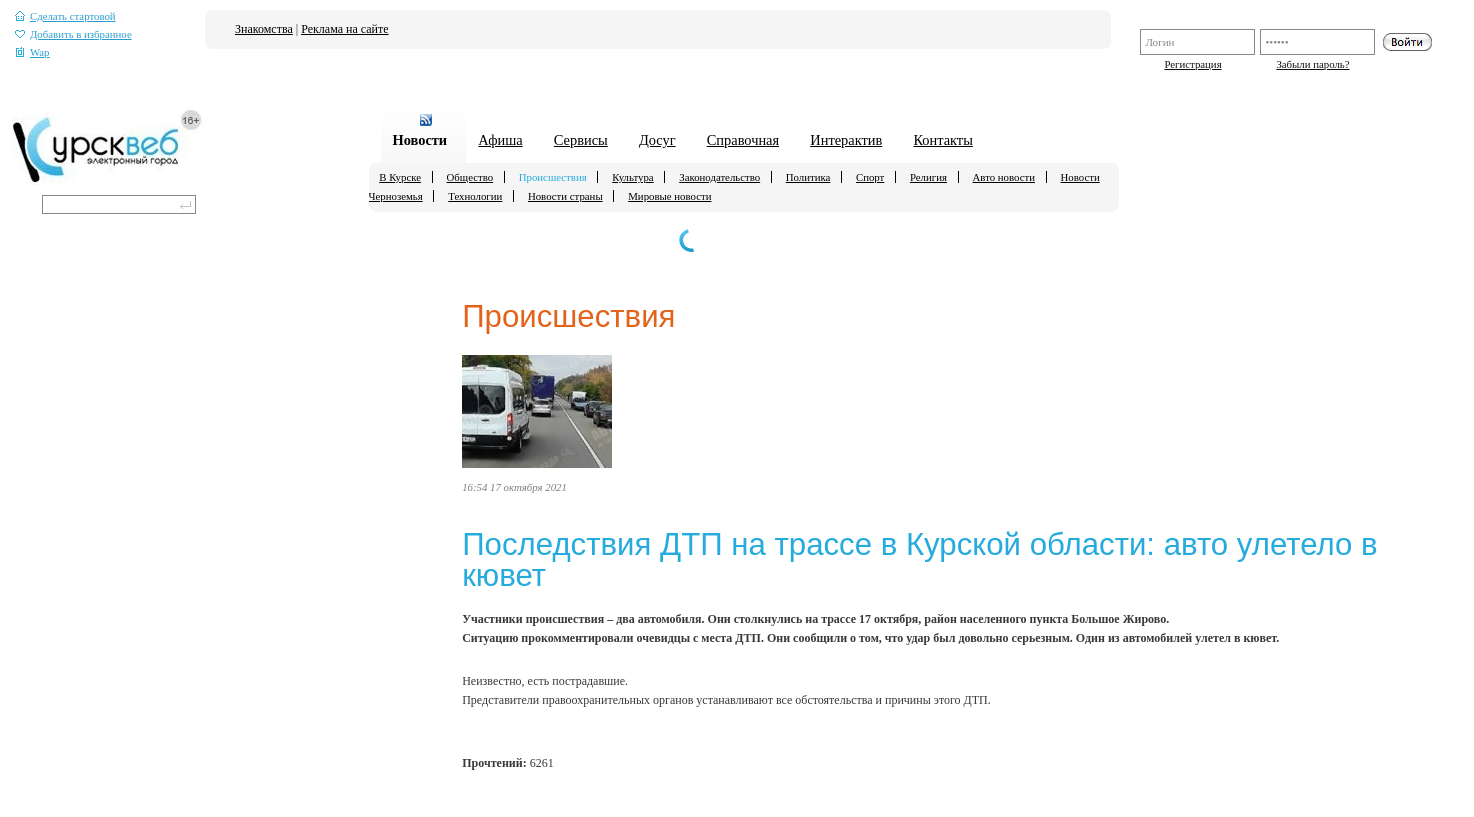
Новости (419, 140)
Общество (470, 177)
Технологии (475, 196)
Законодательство (719, 177)
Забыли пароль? (1312, 64)
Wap (32, 52)
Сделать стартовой (65, 16)
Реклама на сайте (344, 29)
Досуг (657, 140)
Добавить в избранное (73, 34)
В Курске (400, 177)
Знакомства (264, 29)
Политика (808, 177)
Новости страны (565, 196)
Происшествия (553, 177)
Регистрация (1192, 64)
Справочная (743, 140)
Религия (928, 177)
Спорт (870, 177)
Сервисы (581, 140)
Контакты (942, 140)
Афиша (500, 140)
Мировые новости (669, 196)
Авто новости (1004, 177)
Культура (632, 177)
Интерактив (846, 140)
